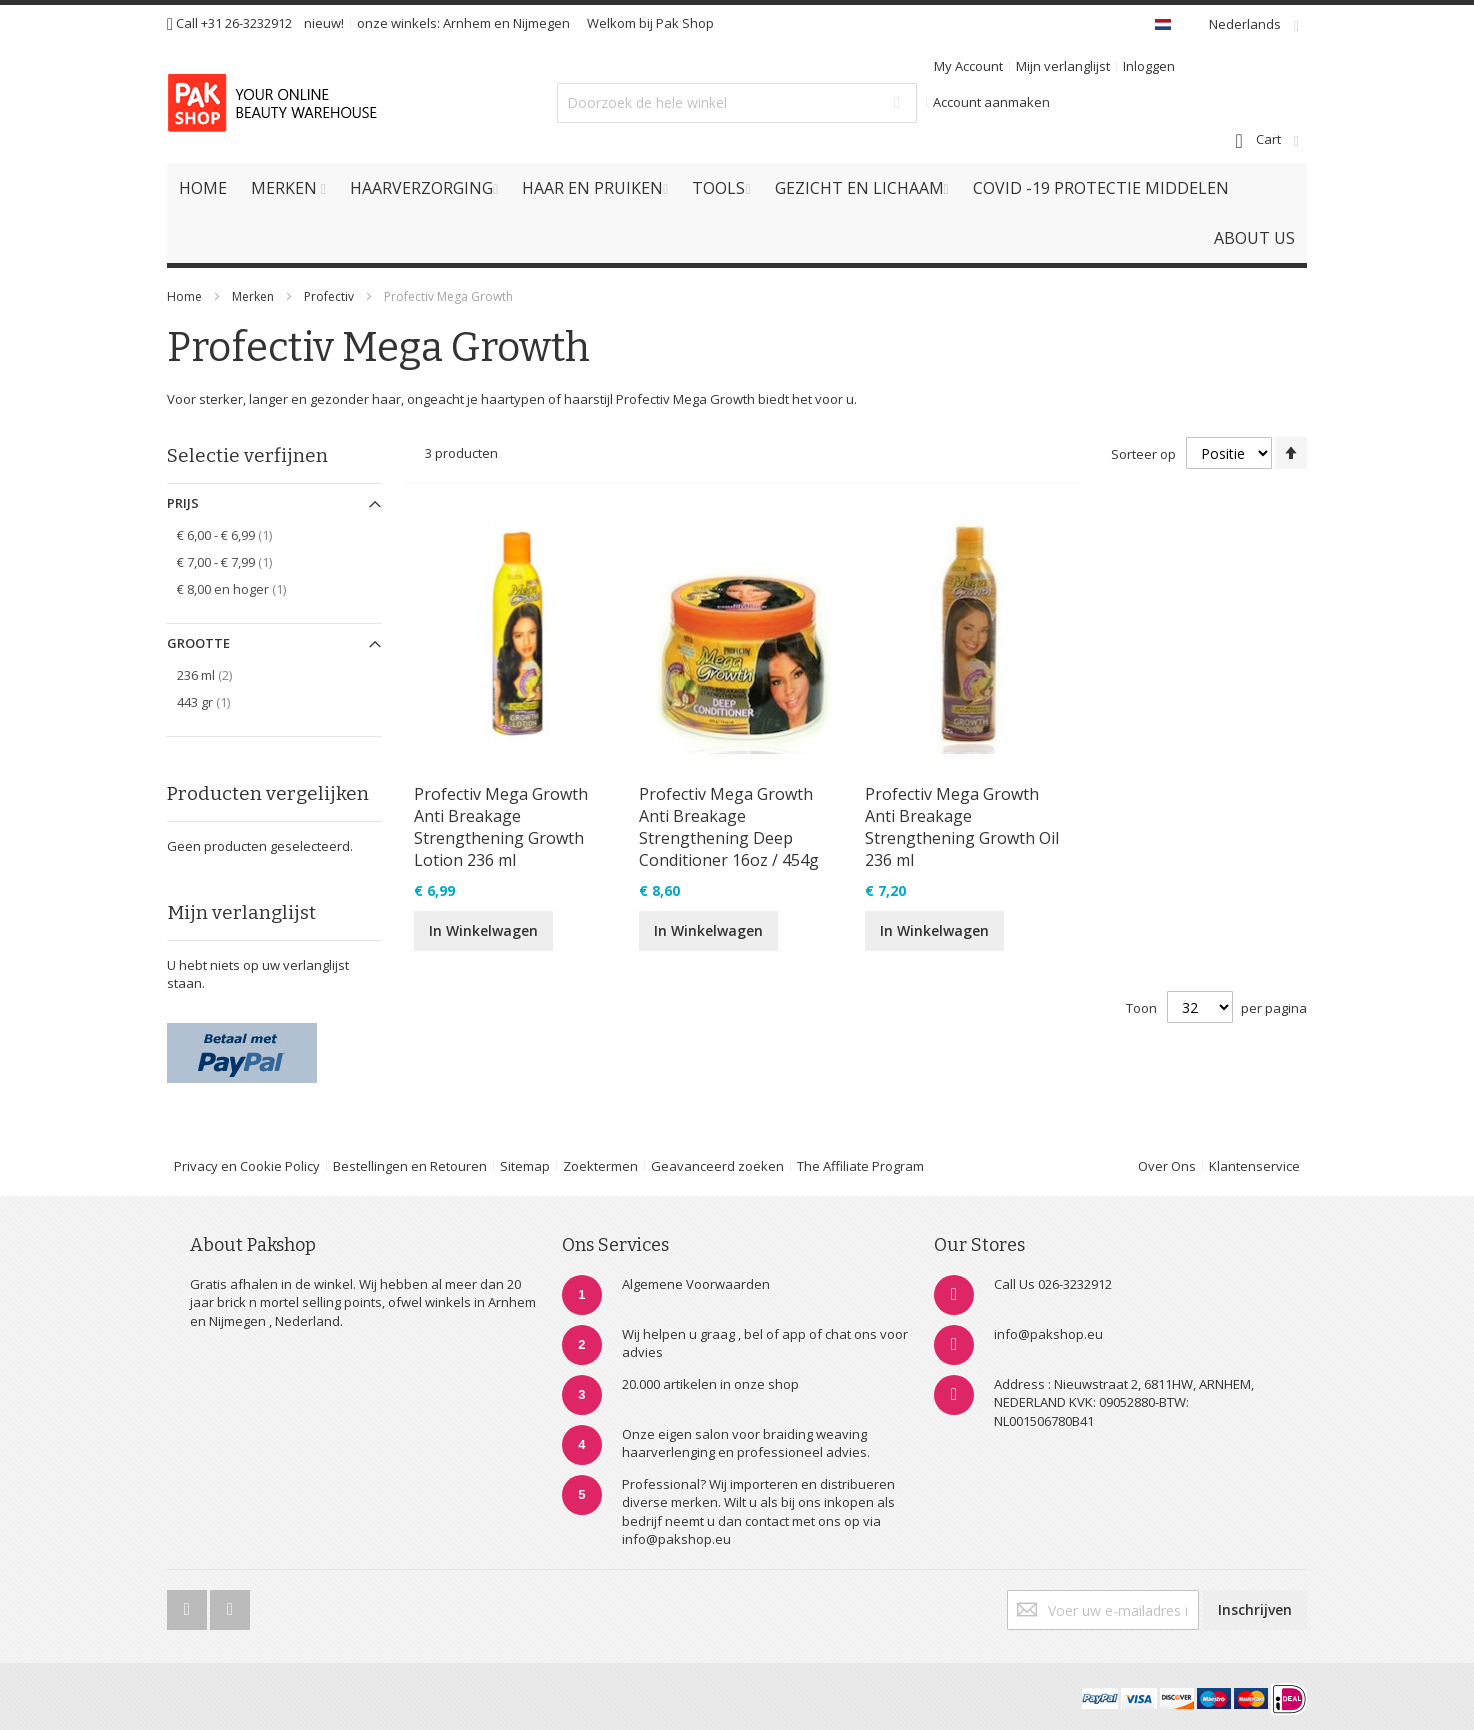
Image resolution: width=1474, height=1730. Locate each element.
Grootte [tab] (198, 643)
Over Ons (1167, 1166)
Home (184, 296)
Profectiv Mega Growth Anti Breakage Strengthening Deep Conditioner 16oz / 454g (729, 827)
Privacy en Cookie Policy (247, 1166)
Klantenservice (1254, 1166)
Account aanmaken (991, 102)
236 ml (219, 674)
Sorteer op (1143, 454)
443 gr (214, 701)
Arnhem (467, 23)
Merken (253, 296)
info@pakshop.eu (1048, 1334)
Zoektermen (600, 1166)
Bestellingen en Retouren (410, 1166)
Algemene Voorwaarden (696, 1284)
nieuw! (324, 23)
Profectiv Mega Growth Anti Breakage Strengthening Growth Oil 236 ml (962, 827)
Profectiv (329, 296)
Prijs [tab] (183, 503)
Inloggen (1149, 66)
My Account (968, 66)
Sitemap (525, 1166)
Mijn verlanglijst (1063, 66)
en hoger (242, 588)
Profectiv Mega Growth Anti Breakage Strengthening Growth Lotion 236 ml (501, 827)
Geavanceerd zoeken (717, 1166)
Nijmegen (541, 23)
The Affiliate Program (860, 1166)
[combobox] (737, 103)
